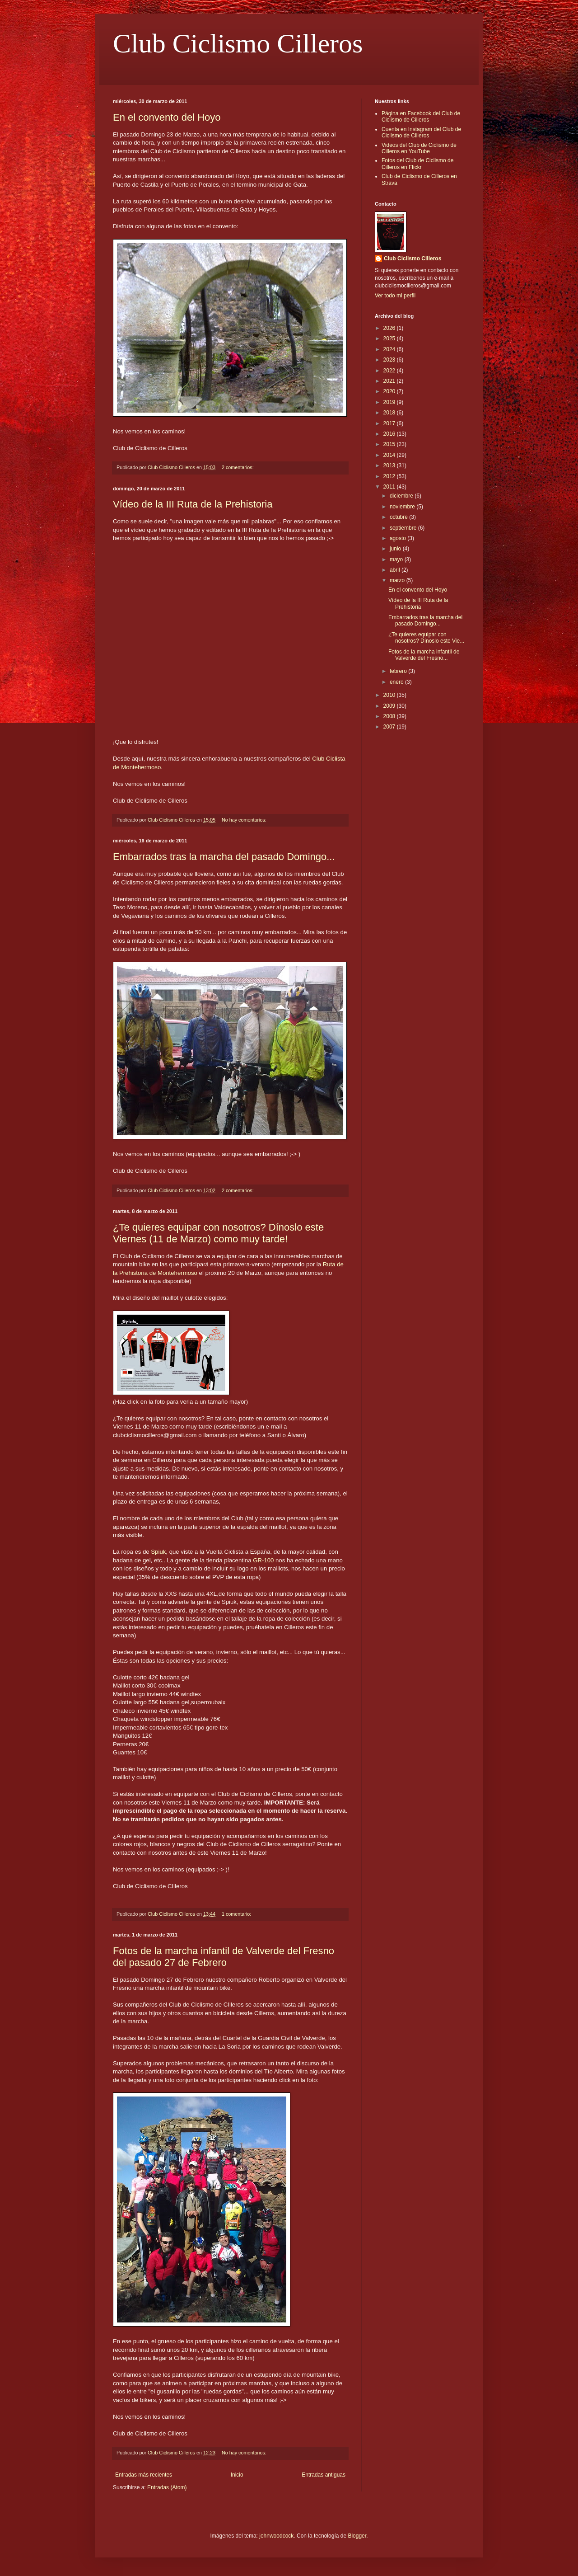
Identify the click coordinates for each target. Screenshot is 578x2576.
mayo (397, 559)
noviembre (403, 506)
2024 (390, 349)
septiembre (404, 528)
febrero (399, 671)
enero (397, 682)
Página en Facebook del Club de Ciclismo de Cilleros (421, 116)
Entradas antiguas (323, 2475)
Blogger (357, 2536)
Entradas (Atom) (166, 2487)
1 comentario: (237, 1914)
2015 (390, 444)
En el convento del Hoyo (167, 117)
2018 (390, 412)
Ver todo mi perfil (395, 295)
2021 (390, 381)
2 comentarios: (238, 467)
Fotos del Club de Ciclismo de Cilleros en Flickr (417, 163)
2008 (390, 716)
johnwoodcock (276, 2536)
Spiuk (158, 1551)
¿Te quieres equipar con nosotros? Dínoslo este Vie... (426, 637)
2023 (390, 360)
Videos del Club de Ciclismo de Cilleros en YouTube (419, 148)
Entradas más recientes (143, 2475)
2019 (390, 402)
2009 (390, 706)
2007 (390, 727)
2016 (390, 434)
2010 (390, 695)
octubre (399, 517)
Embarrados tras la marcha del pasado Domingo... (224, 856)
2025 (390, 338)
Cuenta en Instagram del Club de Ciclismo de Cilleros (421, 132)
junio (396, 548)
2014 (390, 455)
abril (395, 570)
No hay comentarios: (245, 820)
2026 (390, 328)
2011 (390, 487)
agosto (398, 538)
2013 (390, 465)
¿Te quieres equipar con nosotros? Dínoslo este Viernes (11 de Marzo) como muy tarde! (218, 1233)
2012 (390, 476)
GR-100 (263, 1560)
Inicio (237, 2475)
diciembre (402, 496)
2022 (390, 370)
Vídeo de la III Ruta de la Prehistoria (192, 504)
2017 (390, 423)
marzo (398, 580)
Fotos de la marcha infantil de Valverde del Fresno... (423, 655)
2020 (390, 391)
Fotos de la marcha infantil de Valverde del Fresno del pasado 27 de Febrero (223, 1956)
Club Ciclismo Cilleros (238, 43)
